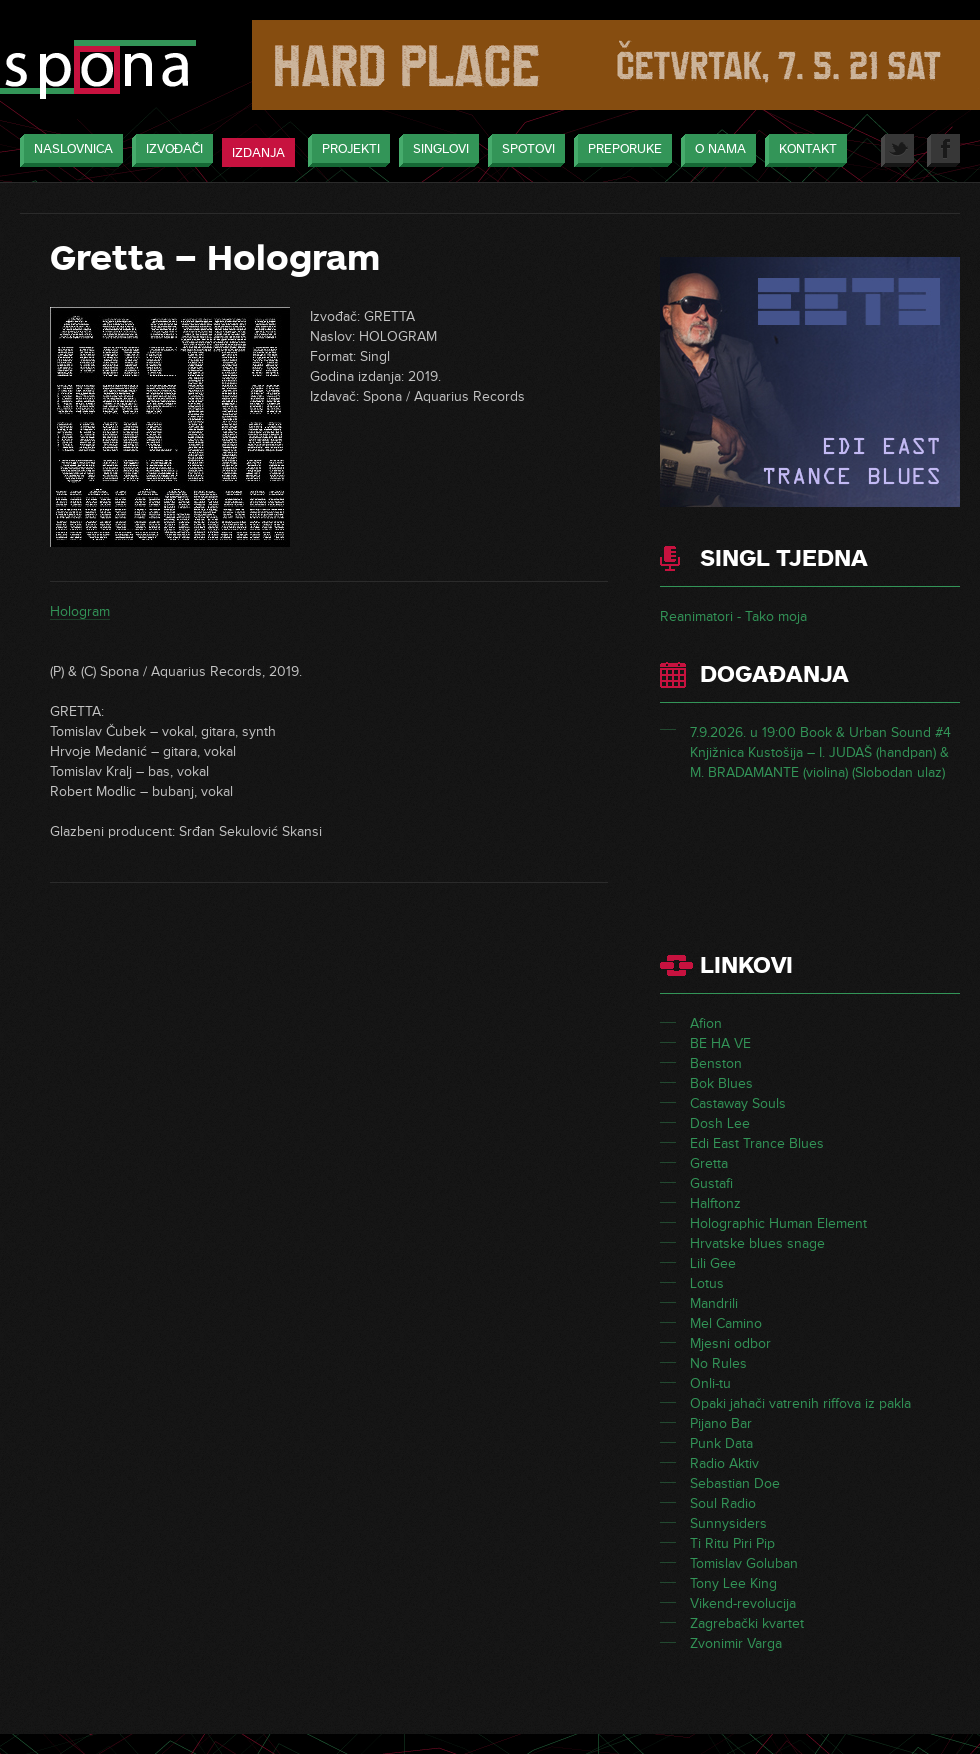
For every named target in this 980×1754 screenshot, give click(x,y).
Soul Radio (723, 1503)
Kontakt (803, 150)
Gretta (709, 1163)
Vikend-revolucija (743, 1603)
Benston (716, 1063)
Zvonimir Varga (736, 1643)
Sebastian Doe (735, 1483)
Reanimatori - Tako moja (733, 616)
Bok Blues (721, 1083)
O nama (715, 150)
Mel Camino (726, 1323)
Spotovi (523, 150)
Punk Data (721, 1443)
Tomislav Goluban (744, 1563)
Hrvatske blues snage (757, 1243)
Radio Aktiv (724, 1463)
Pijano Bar (721, 1423)
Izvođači (169, 150)
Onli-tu (710, 1383)
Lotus (707, 1283)
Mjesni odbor (730, 1343)
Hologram (80, 611)
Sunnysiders (728, 1523)
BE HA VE (720, 1043)
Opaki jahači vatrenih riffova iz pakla (800, 1403)
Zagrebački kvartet (747, 1623)
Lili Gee (713, 1263)
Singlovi (436, 150)
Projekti (346, 150)
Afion (706, 1023)
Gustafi (711, 1183)
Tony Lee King (733, 1583)
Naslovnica (68, 150)
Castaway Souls (738, 1103)
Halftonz (715, 1203)
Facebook (943, 150)
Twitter (897, 150)
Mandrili (714, 1303)
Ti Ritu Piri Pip (732, 1543)
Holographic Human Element (778, 1223)
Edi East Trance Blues (757, 1143)
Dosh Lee (720, 1123)
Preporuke (620, 150)
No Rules (718, 1363)
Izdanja (258, 153)
